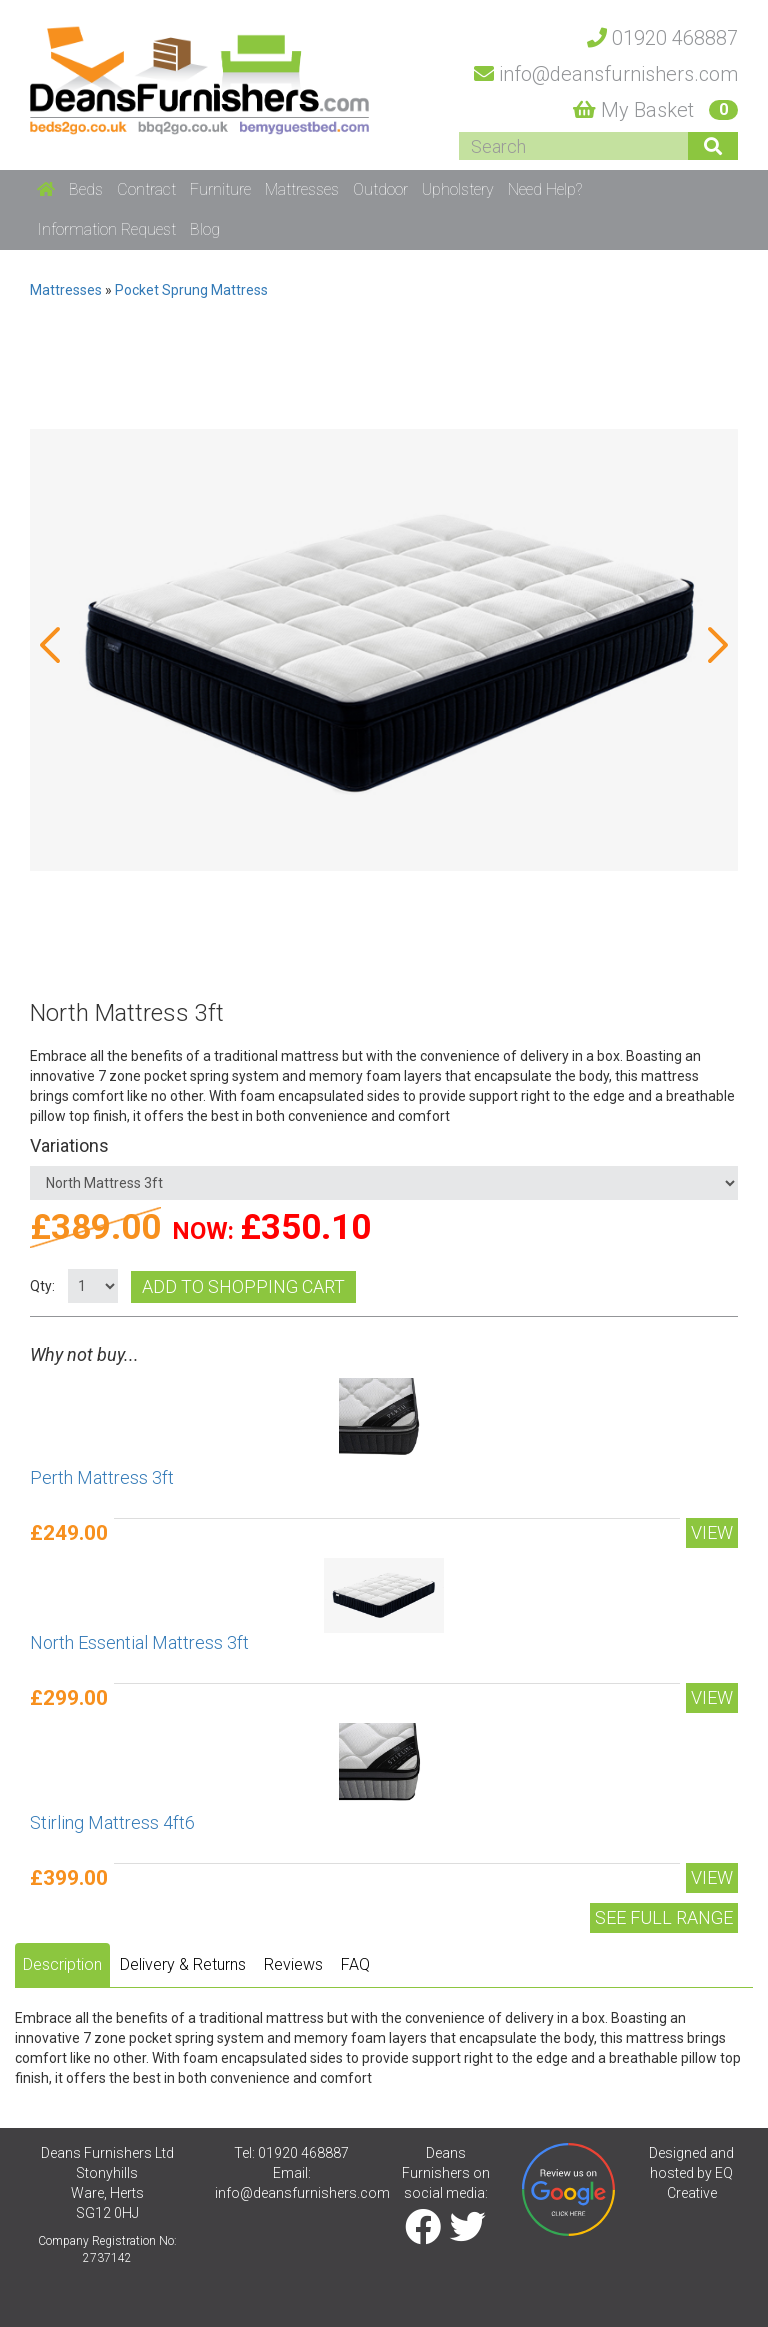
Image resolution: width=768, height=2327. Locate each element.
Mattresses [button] (302, 189)
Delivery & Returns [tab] (183, 1964)
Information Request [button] (106, 229)
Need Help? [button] (545, 189)
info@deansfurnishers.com (302, 2193)
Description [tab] (62, 1964)
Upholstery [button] (458, 189)
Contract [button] (146, 189)
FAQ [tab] (355, 1964)
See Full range (664, 1917)
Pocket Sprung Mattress (191, 290)
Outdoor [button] (380, 189)
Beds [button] (86, 189)
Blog (205, 229)
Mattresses (66, 290)
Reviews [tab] (293, 1964)
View (712, 1532)
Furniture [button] (220, 189)
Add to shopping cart (243, 1286)
